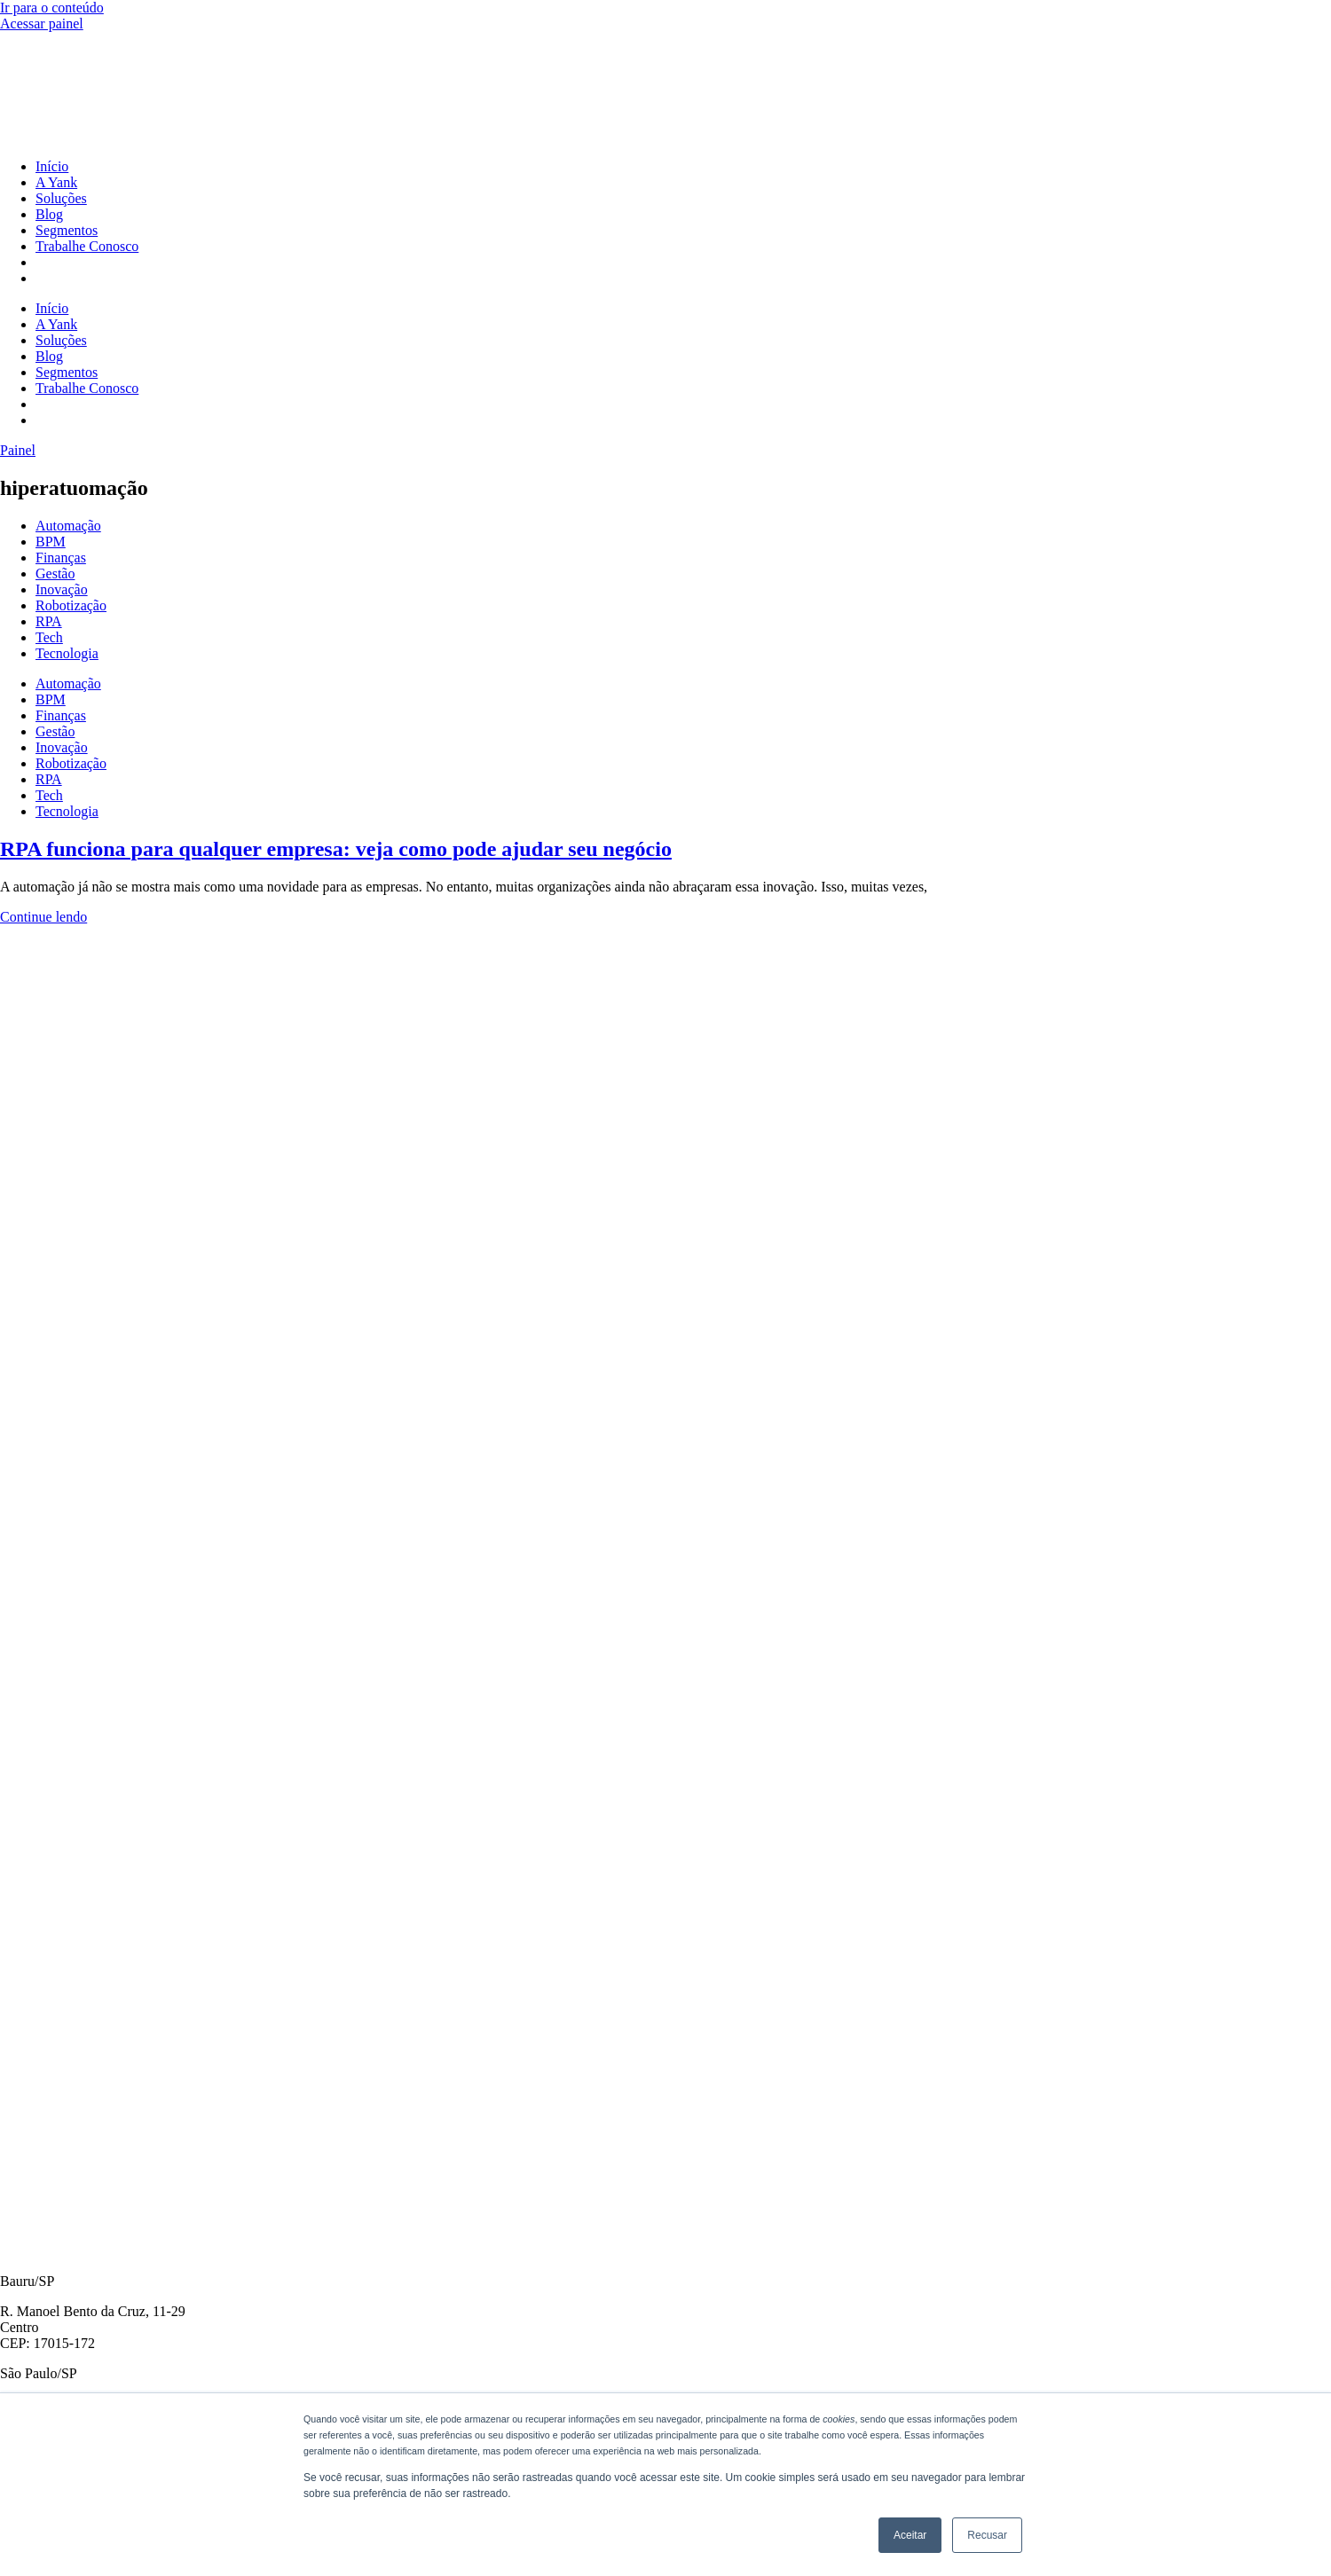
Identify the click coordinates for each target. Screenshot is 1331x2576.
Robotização (70, 605)
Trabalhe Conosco (86, 246)
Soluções (61, 198)
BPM (50, 541)
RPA (48, 621)
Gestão (55, 573)
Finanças (60, 557)
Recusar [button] (987, 2535)
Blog (49, 214)
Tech (49, 637)
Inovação (61, 589)
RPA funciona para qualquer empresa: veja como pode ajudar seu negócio (336, 848)
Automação (68, 525)
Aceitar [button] (910, 2535)
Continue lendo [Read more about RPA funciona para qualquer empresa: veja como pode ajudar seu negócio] (43, 916)
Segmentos (66, 230)
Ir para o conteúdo (52, 7)
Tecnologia (66, 653)
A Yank (56, 182)
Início (51, 166)
